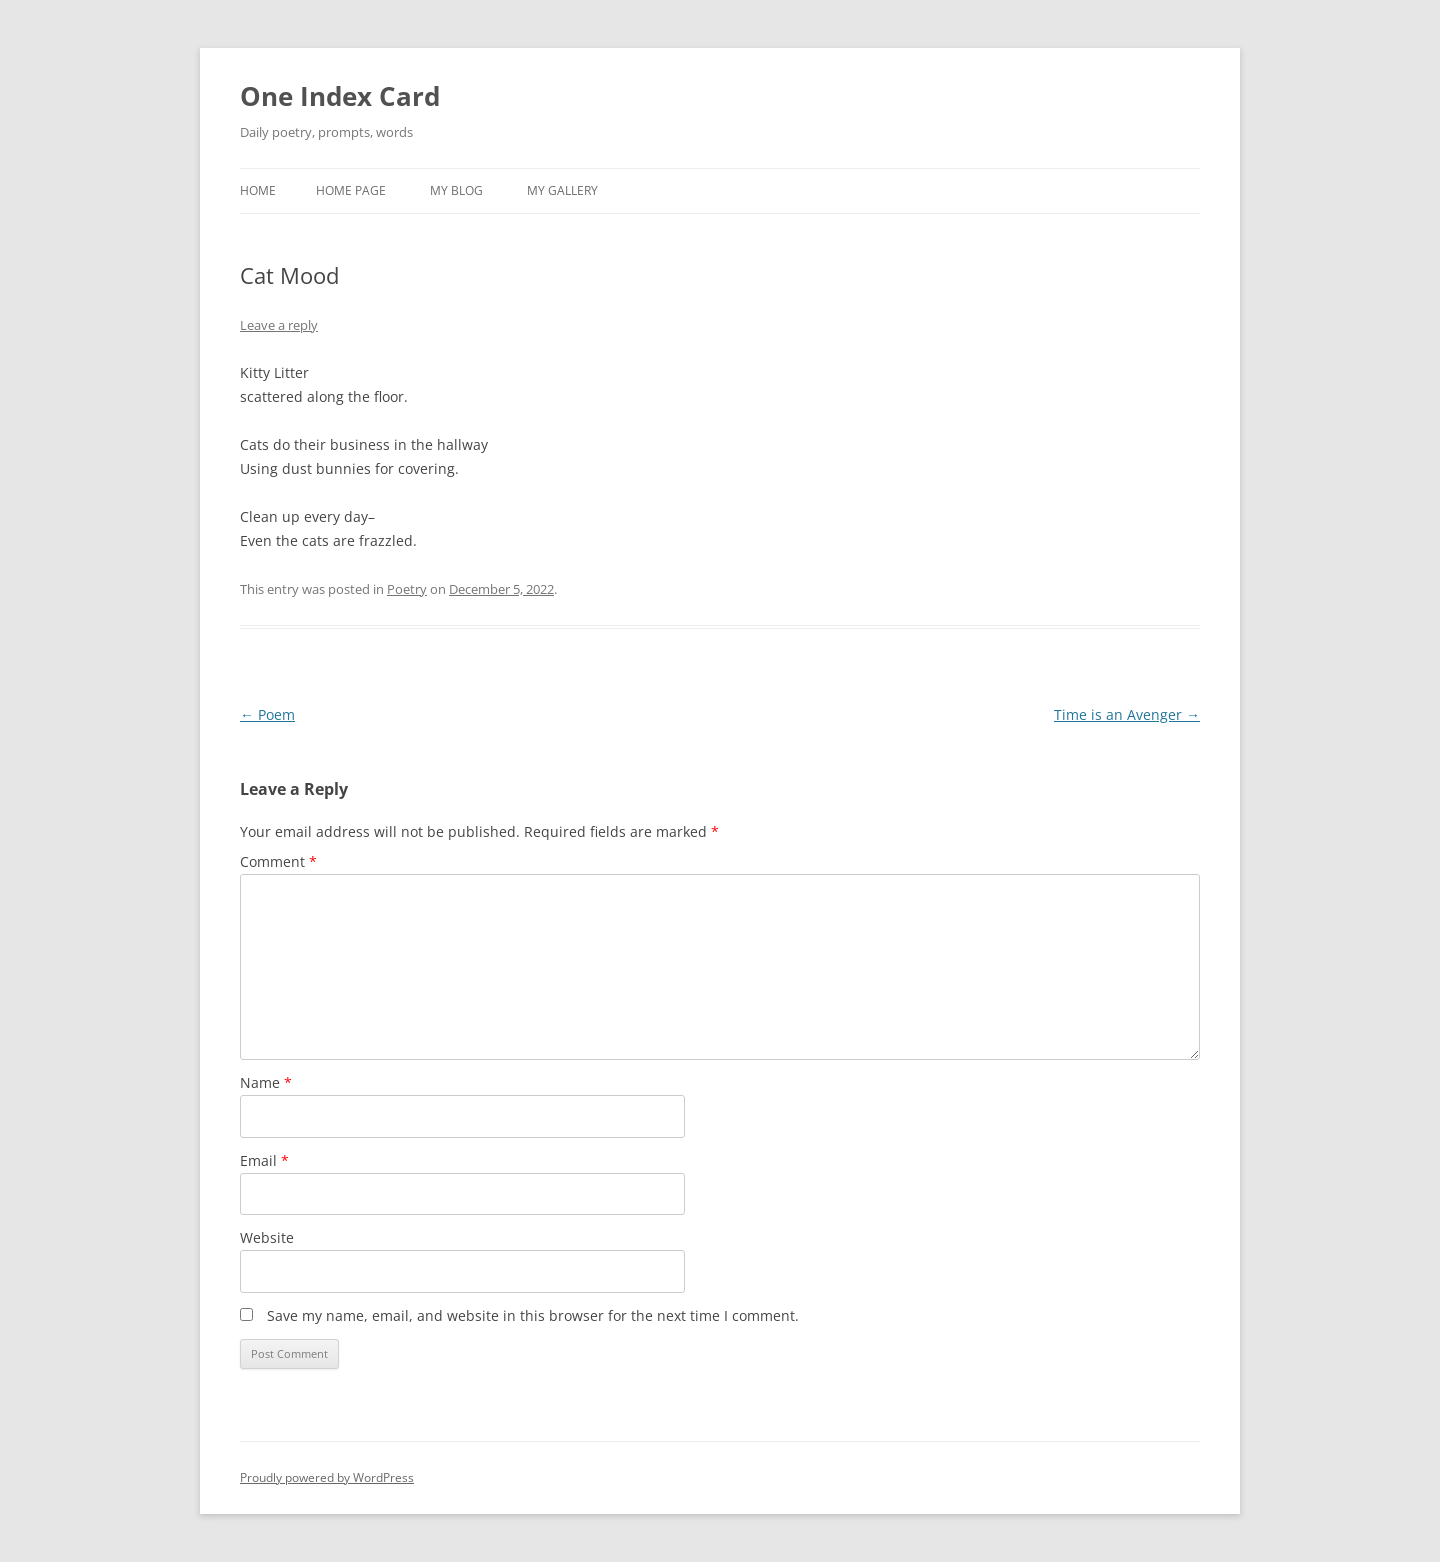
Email (264, 1160)
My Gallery (562, 190)
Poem (267, 714)
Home (258, 190)
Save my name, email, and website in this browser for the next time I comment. (533, 1315)
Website (267, 1237)
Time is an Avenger (1127, 714)
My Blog (456, 190)
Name (266, 1082)
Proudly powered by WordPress (327, 1477)
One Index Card (340, 96)
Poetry (407, 589)
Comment (278, 861)
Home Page (351, 190)
